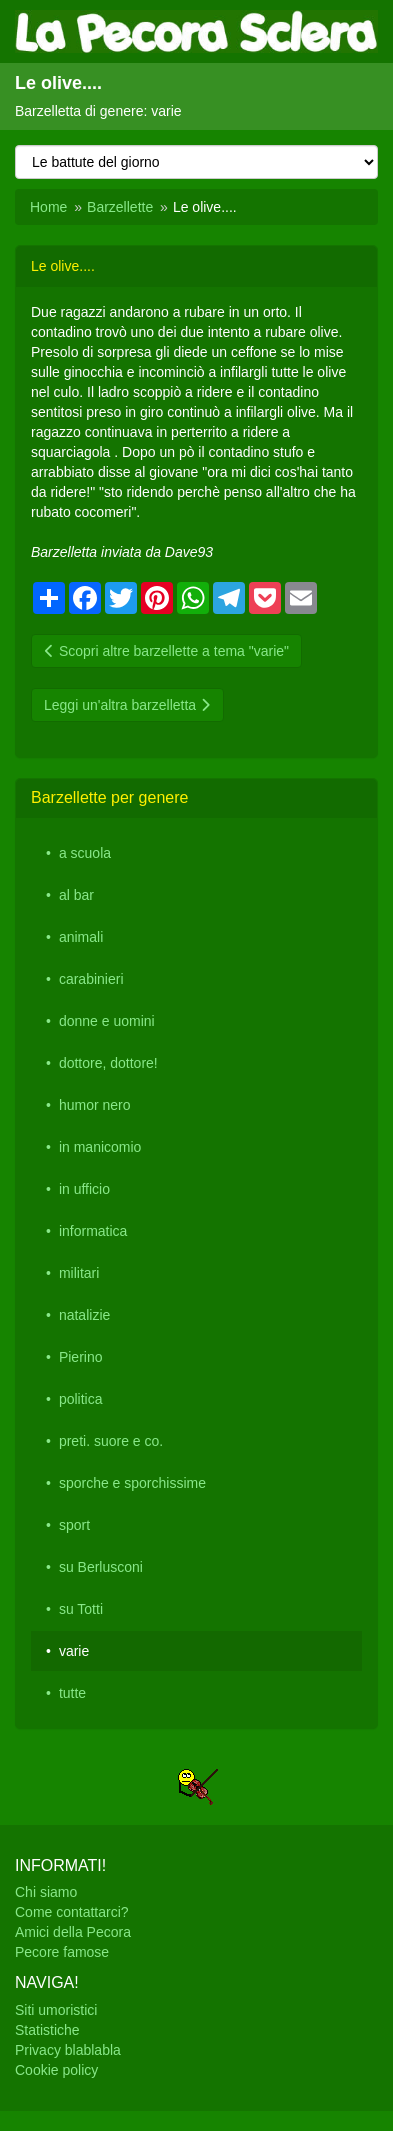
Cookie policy (56, 2070)
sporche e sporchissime (132, 1483)
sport (74, 1525)
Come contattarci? (72, 1912)
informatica (93, 1231)
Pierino (81, 1357)
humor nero (95, 1105)
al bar (76, 895)
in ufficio (84, 1189)
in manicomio (100, 1147)
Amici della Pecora (73, 1932)
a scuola (85, 853)
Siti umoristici (56, 2010)
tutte (72, 1693)
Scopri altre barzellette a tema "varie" (166, 651)
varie (74, 1651)
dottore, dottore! (108, 1063)
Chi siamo (46, 1892)
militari (79, 1273)
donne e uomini (107, 1021)
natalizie (84, 1315)
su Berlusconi (101, 1567)
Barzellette (120, 207)
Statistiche (47, 2030)
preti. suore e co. (111, 1441)
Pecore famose (62, 1952)
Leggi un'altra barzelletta (127, 705)
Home (48, 207)
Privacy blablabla (68, 2050)
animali (81, 937)
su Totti (81, 1609)
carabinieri (91, 979)
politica (81, 1399)
